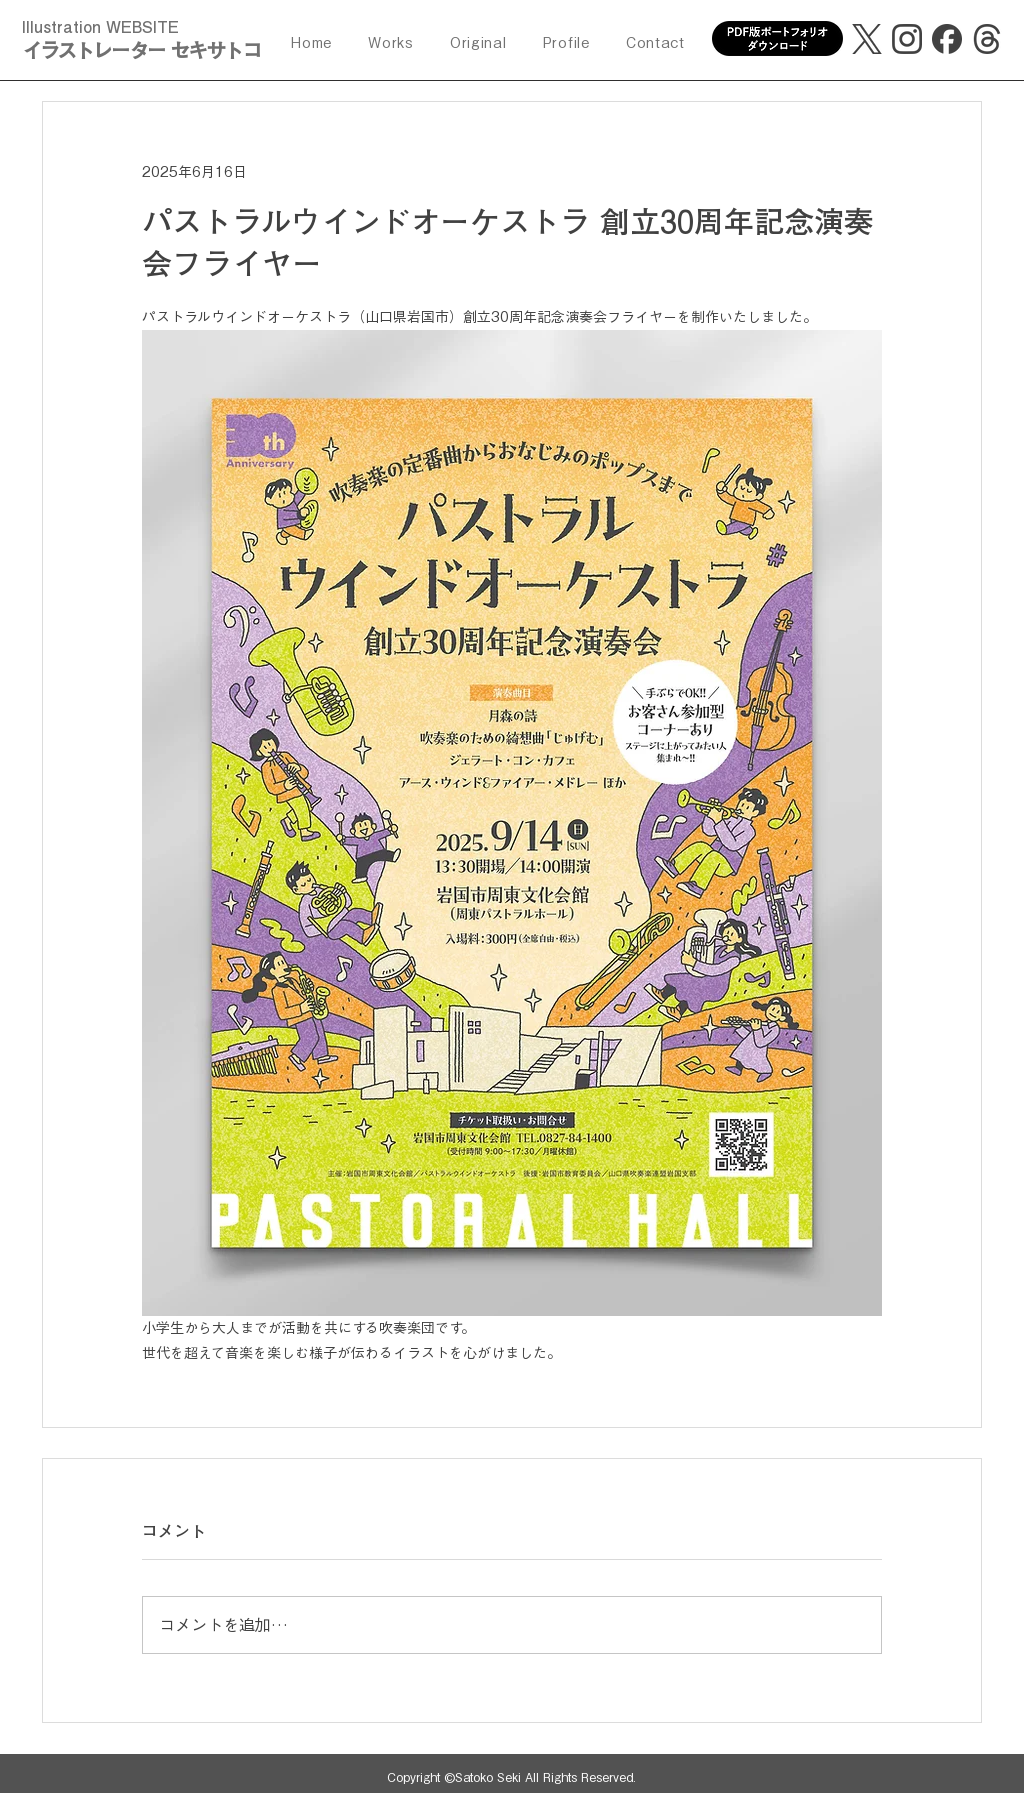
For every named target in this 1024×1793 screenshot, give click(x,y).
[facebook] (947, 39)
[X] (867, 39)
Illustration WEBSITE (100, 27)
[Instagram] (907, 39)
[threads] (987, 39)
